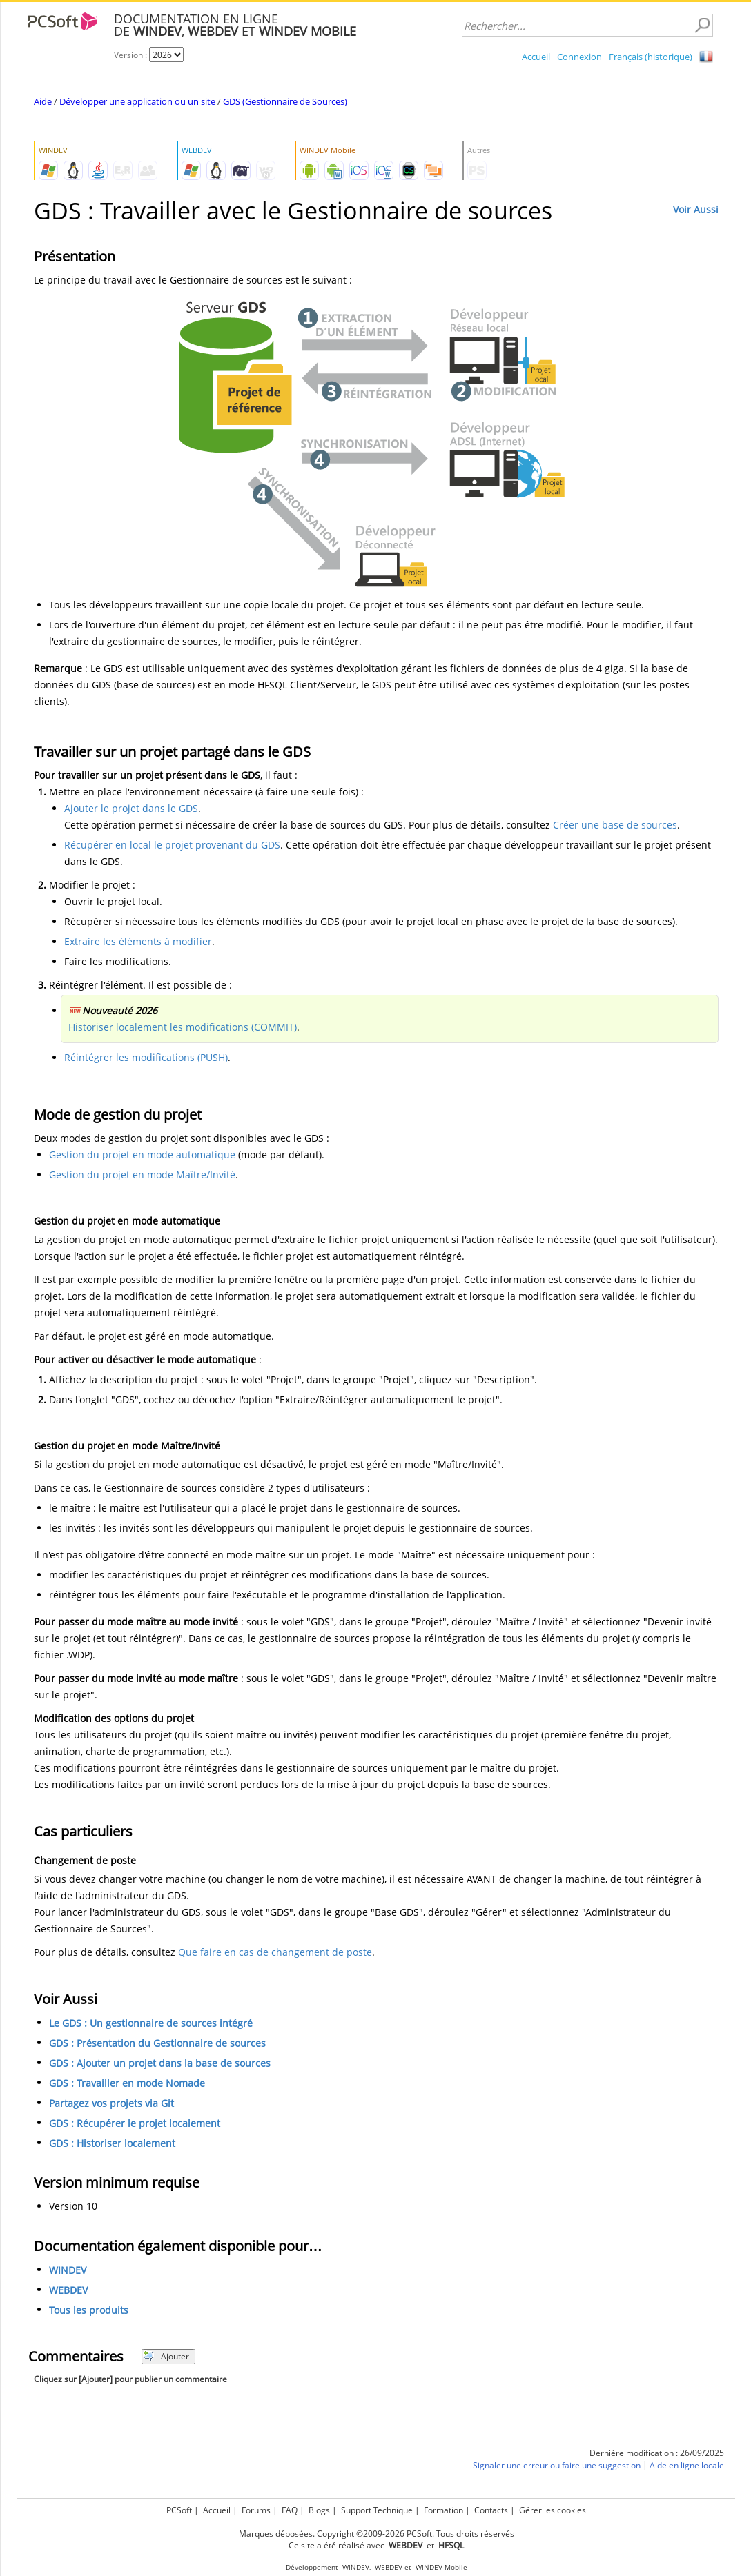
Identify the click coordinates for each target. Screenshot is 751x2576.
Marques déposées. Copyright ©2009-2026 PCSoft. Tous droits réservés (376, 2533)
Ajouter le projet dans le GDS (131, 808)
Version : (131, 55)
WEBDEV (68, 2290)
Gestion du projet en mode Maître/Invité (142, 1174)
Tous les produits (88, 2310)
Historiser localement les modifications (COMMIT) (182, 1026)
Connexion (579, 56)
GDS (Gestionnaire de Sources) (285, 101)
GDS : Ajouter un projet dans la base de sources (160, 2063)
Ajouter (166, 2356)
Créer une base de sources (615, 824)
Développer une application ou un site (137, 101)
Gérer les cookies (552, 2510)
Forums (256, 2510)
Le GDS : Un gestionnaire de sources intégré (151, 2023)
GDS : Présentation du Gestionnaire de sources (157, 2043)
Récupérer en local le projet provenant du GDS (172, 844)
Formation (443, 2510)
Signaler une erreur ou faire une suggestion (557, 2465)
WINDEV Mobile (441, 2567)
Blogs (319, 2510)
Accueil (536, 56)
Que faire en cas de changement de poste (275, 1952)
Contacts (491, 2510)
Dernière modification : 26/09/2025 (656, 2453)
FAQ (290, 2510)
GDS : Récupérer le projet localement (134, 2123)
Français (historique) (650, 56)
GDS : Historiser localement (112, 2143)
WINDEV (67, 2270)
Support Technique (377, 2510)
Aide (43, 101)
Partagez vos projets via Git (111, 2103)
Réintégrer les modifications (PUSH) (146, 1057)
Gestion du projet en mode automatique (142, 1154)
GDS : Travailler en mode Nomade (127, 2083)
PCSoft (179, 2510)
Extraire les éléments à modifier (138, 941)
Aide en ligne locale (687, 2465)
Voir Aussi (696, 209)
